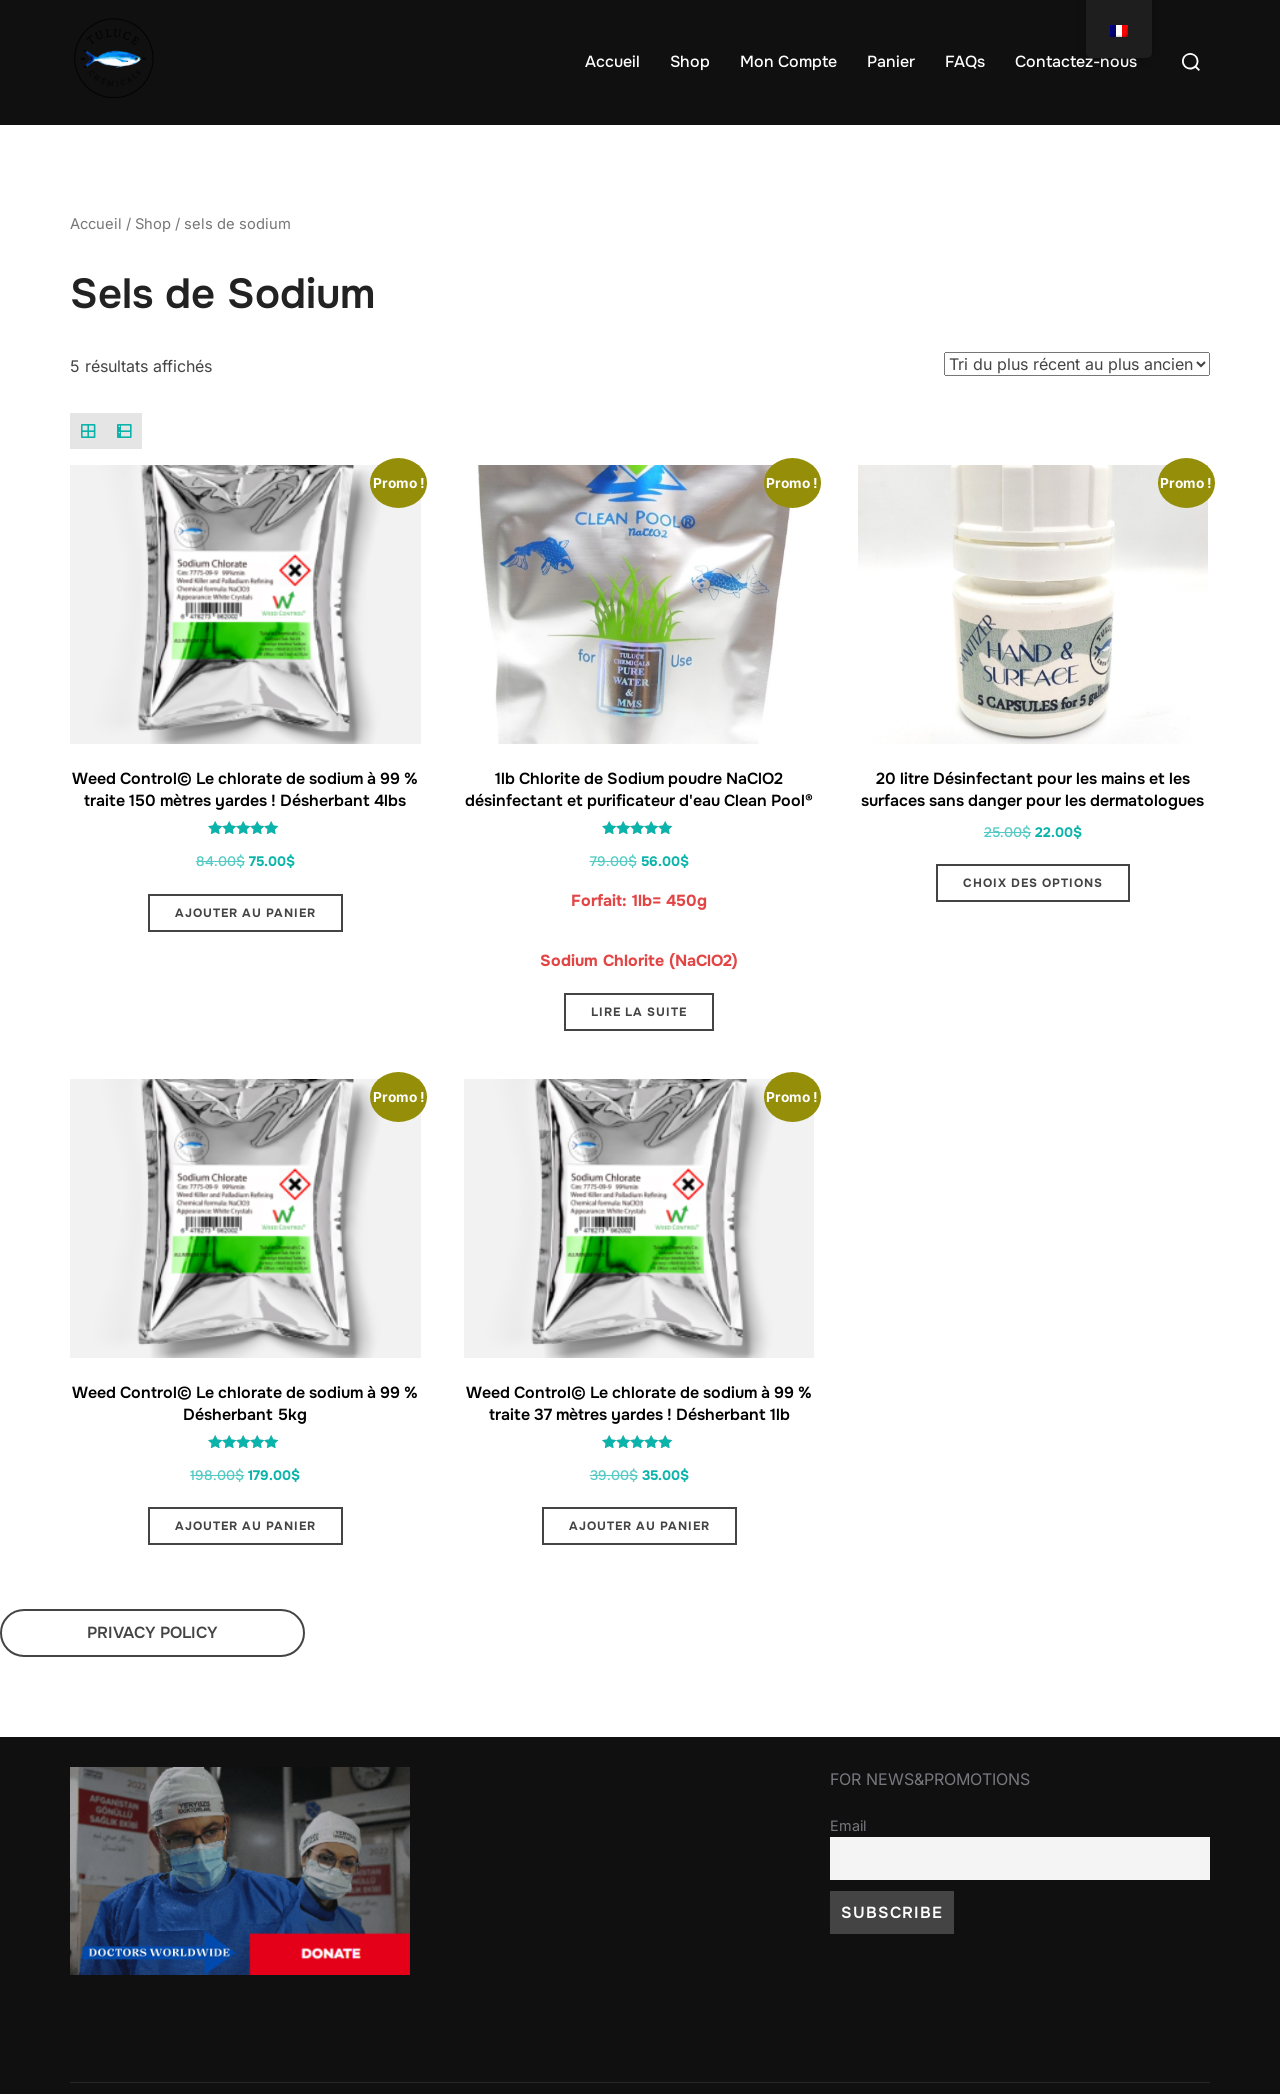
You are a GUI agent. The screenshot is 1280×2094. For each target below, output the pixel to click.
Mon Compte (788, 61)
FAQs (965, 61)
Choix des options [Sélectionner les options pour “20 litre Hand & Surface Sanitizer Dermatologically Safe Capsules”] (1033, 922)
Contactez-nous (1076, 61)
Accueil (612, 61)
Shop (690, 61)
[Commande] (1077, 403)
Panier (891, 61)
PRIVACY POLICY (152, 1671)
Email (848, 1863)
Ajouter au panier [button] (245, 951)
